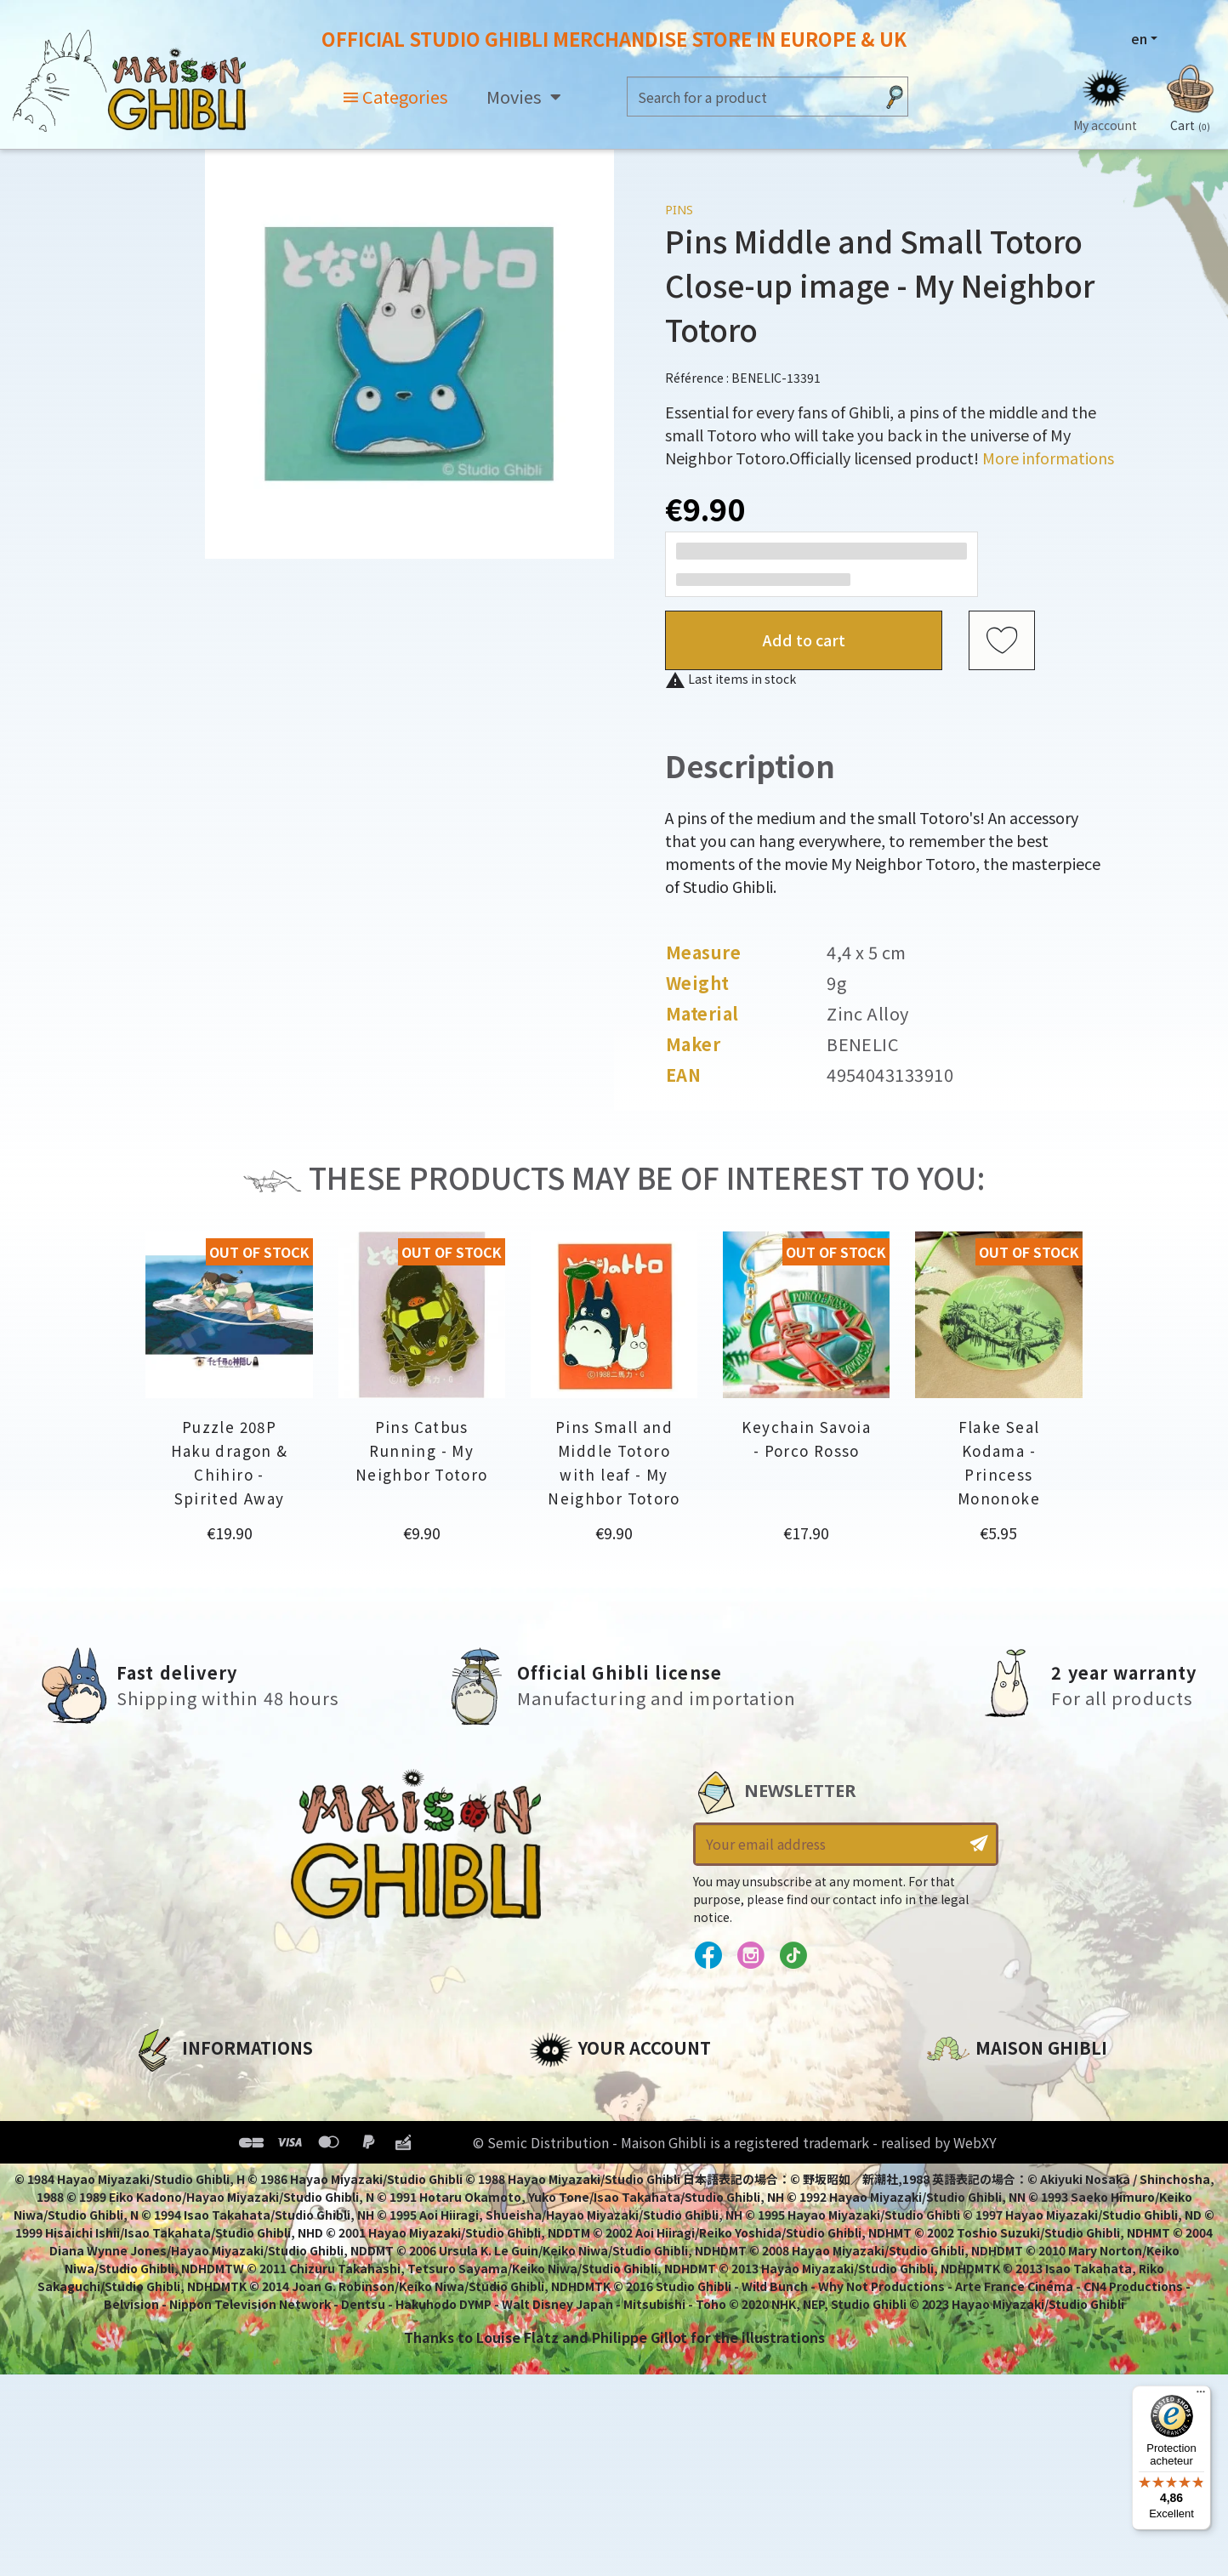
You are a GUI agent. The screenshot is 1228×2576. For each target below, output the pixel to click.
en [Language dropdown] (1139, 38)
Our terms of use (193, 2146)
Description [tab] (750, 765)
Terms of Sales (185, 2175)
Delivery (161, 2203)
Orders (553, 2117)
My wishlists (572, 2203)
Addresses (566, 2146)
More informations (1048, 457)
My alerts (562, 2232)
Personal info (576, 2088)
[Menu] (1201, 2396)
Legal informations (203, 2117)
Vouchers (562, 2175)
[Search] (751, 96)
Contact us (965, 2270)
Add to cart (804, 639)
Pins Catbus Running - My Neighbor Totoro (421, 1450)
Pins (679, 210)
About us (164, 2088)
